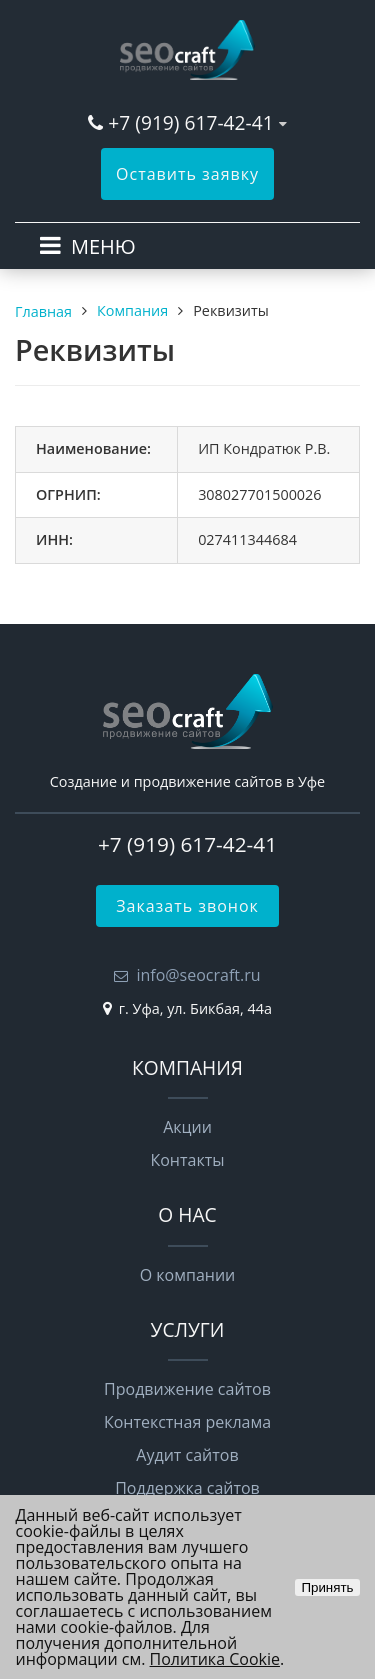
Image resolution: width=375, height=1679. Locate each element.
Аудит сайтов (187, 1455)
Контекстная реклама (187, 1422)
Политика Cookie (215, 1659)
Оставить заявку (187, 174)
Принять (327, 1587)
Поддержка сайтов (187, 1488)
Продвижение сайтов (187, 1389)
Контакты (187, 1160)
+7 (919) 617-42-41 (190, 122)
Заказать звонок (187, 906)
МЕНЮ (103, 246)
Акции (187, 1127)
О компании (188, 1275)
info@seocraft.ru (198, 975)
